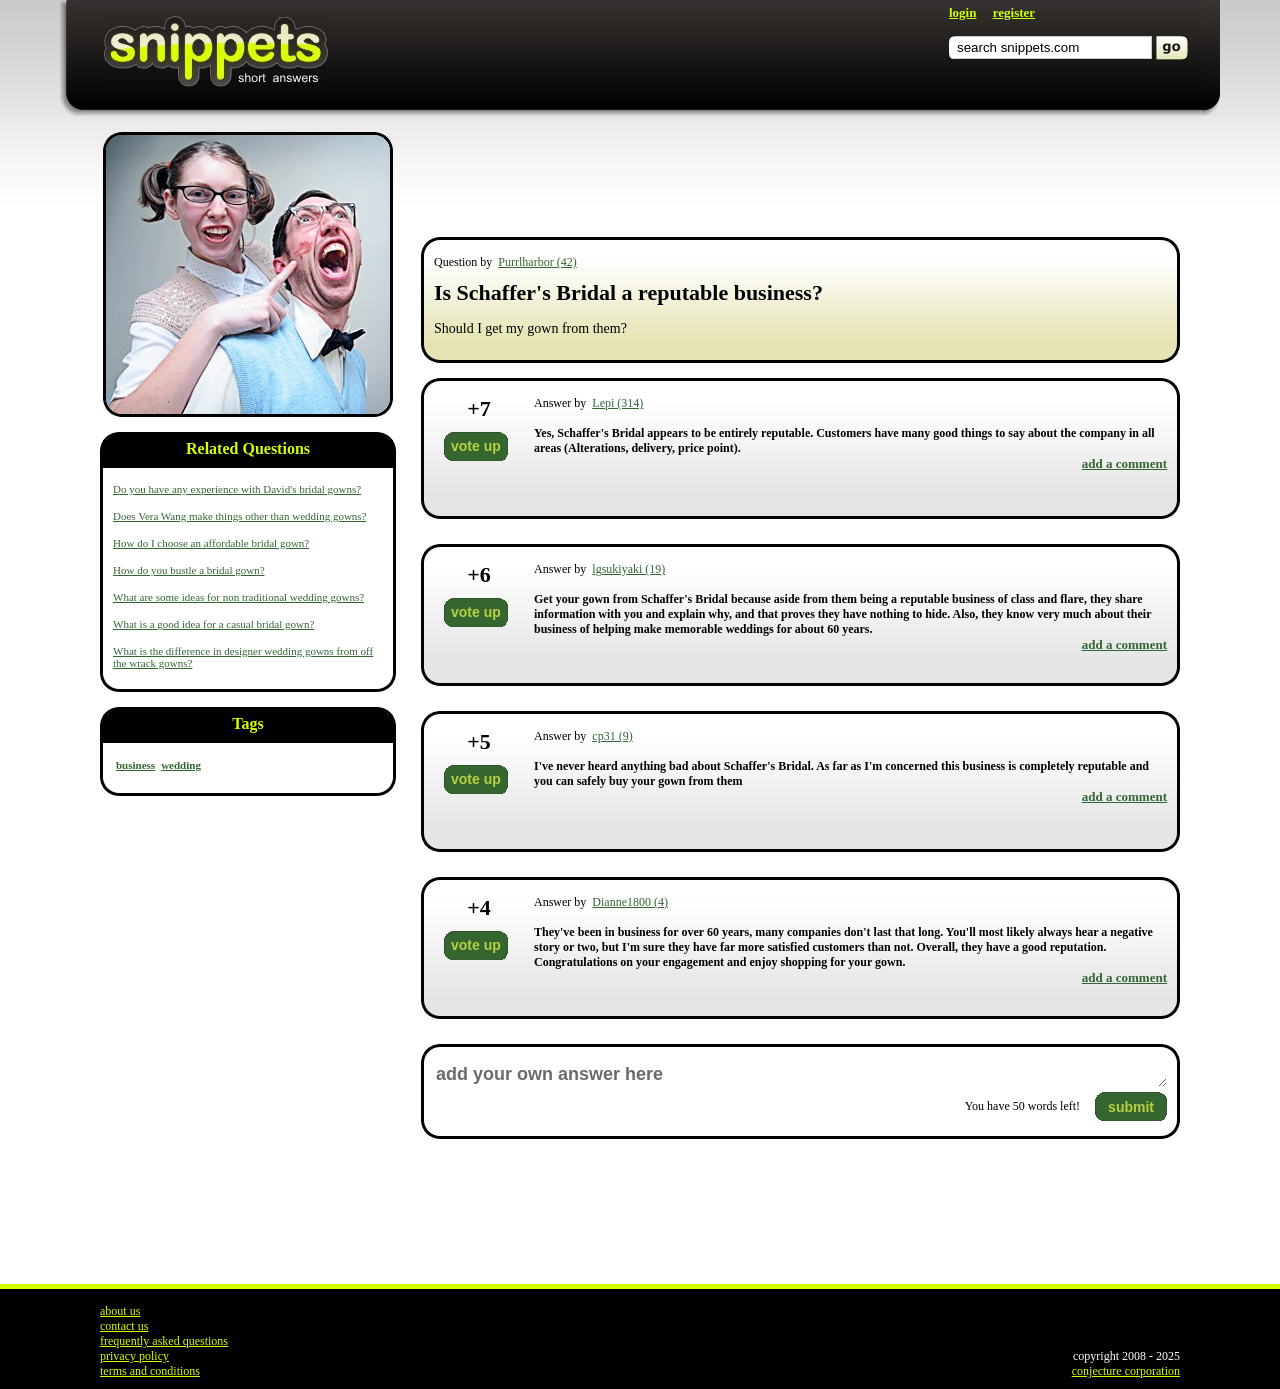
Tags (247, 723)
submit (1131, 1107)
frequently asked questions (164, 1341)
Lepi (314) (617, 403)
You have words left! (1022, 1106)
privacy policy (134, 1356)
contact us (124, 1326)
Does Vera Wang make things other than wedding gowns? (240, 516)
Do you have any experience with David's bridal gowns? (237, 489)
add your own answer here (800, 1074)
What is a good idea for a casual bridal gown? (213, 624)
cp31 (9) (612, 736)
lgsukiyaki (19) (628, 569)
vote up (476, 446)
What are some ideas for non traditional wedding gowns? (238, 597)
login (962, 12)
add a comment (1124, 463)
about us (120, 1311)
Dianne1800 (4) (630, 902)
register (1014, 12)
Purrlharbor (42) (537, 262)
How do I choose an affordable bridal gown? (211, 543)
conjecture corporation (1126, 1371)
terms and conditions (150, 1371)
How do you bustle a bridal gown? (189, 570)
